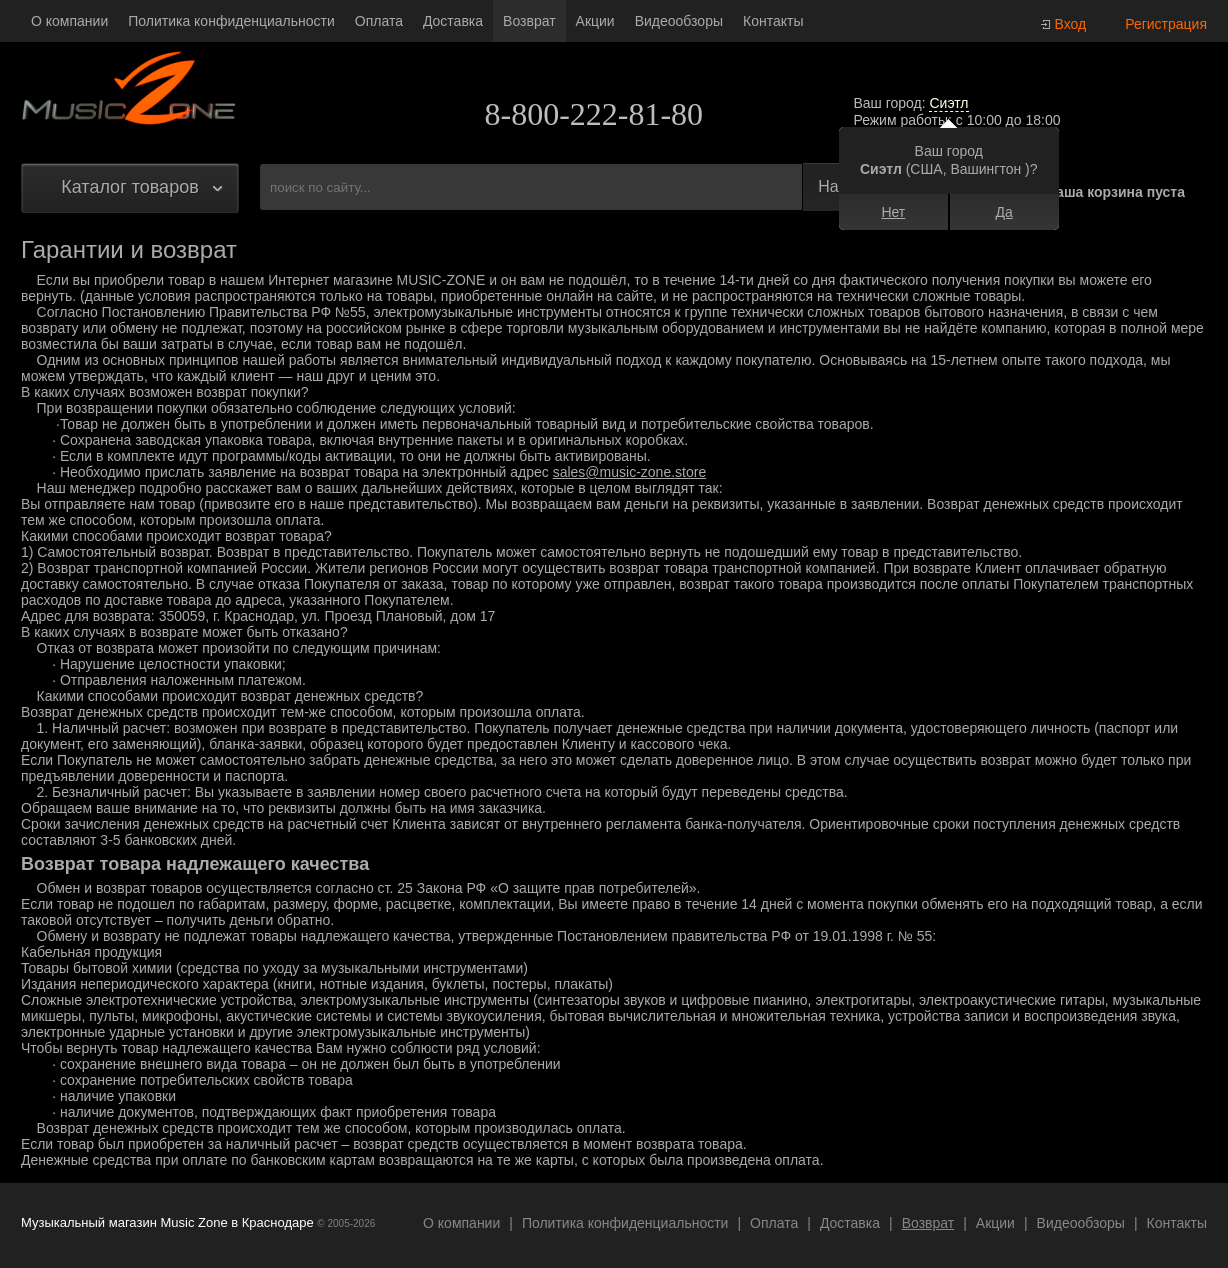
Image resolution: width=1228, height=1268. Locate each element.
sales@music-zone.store (630, 472)
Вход (1071, 24)
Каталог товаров (129, 187)
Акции (595, 21)
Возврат (529, 21)
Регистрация (1166, 24)
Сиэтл (948, 103)
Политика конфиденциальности (231, 21)
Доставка (453, 21)
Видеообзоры (679, 21)
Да (1003, 212)
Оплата (379, 21)
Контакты (773, 21)
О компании (69, 21)
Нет (893, 212)
